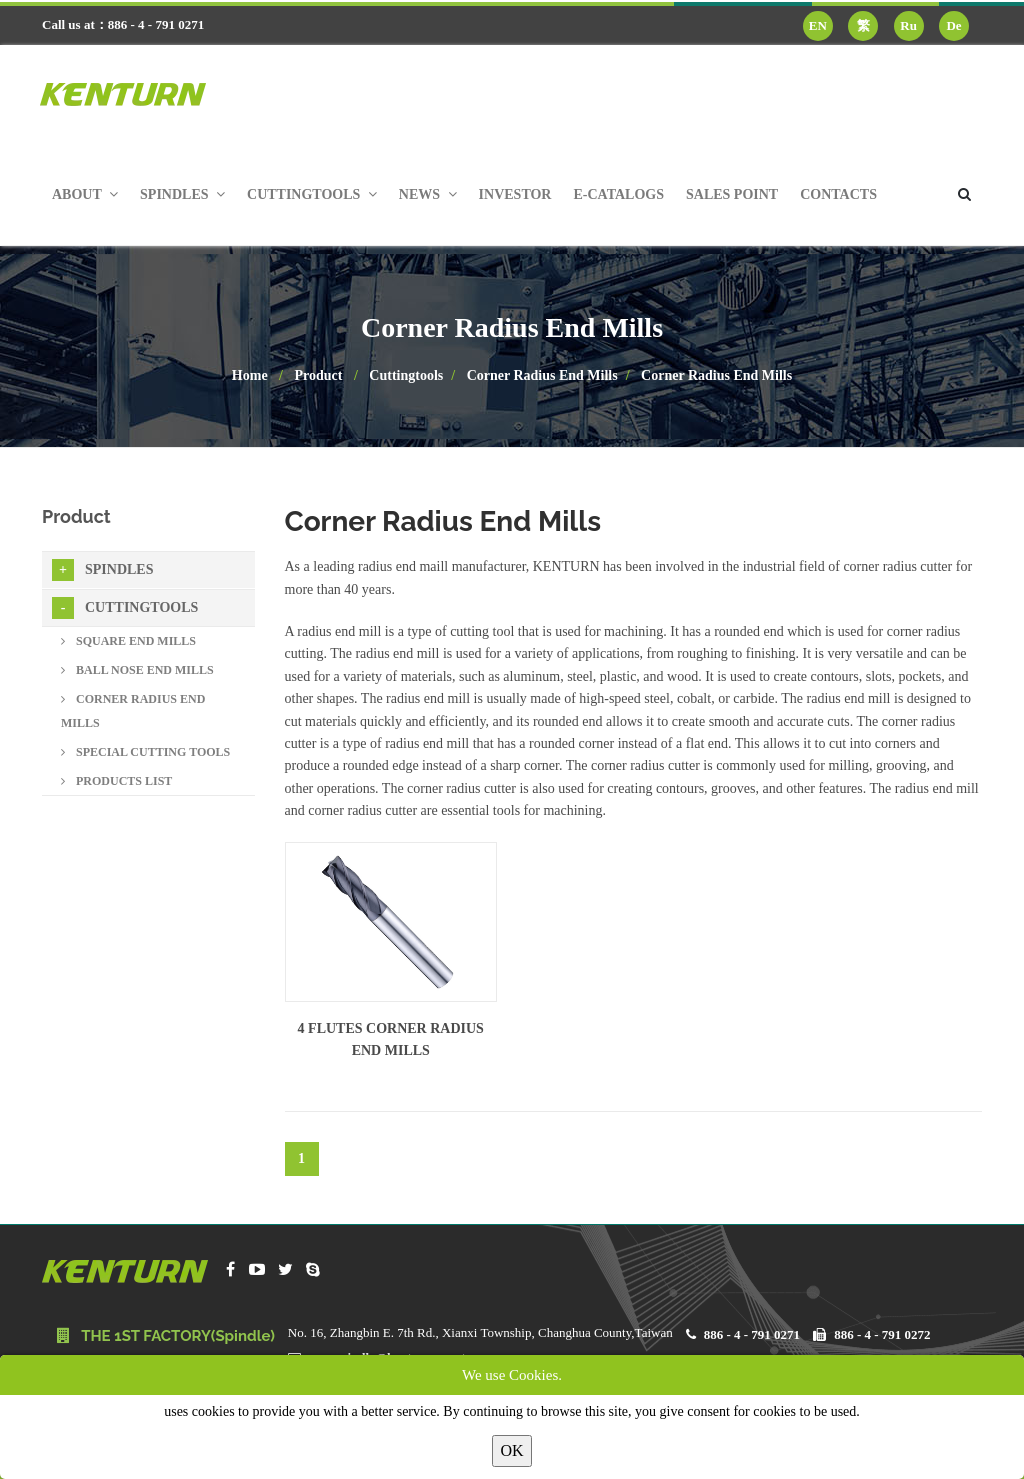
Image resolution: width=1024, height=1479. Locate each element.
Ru (908, 25)
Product (319, 375)
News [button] (428, 194)
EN (818, 25)
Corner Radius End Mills (542, 375)
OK (511, 1450)
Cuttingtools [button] (312, 194)
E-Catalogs (618, 194)
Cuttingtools (406, 375)
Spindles (102, 570)
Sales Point (732, 194)
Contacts (838, 194)
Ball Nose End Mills (137, 670)
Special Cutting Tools (145, 752)
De (953, 25)
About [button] (85, 194)
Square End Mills (128, 641)
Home (250, 375)
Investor (515, 194)
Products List (116, 781)
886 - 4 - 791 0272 (882, 1334)
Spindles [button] (182, 194)
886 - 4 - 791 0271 (752, 1334)
